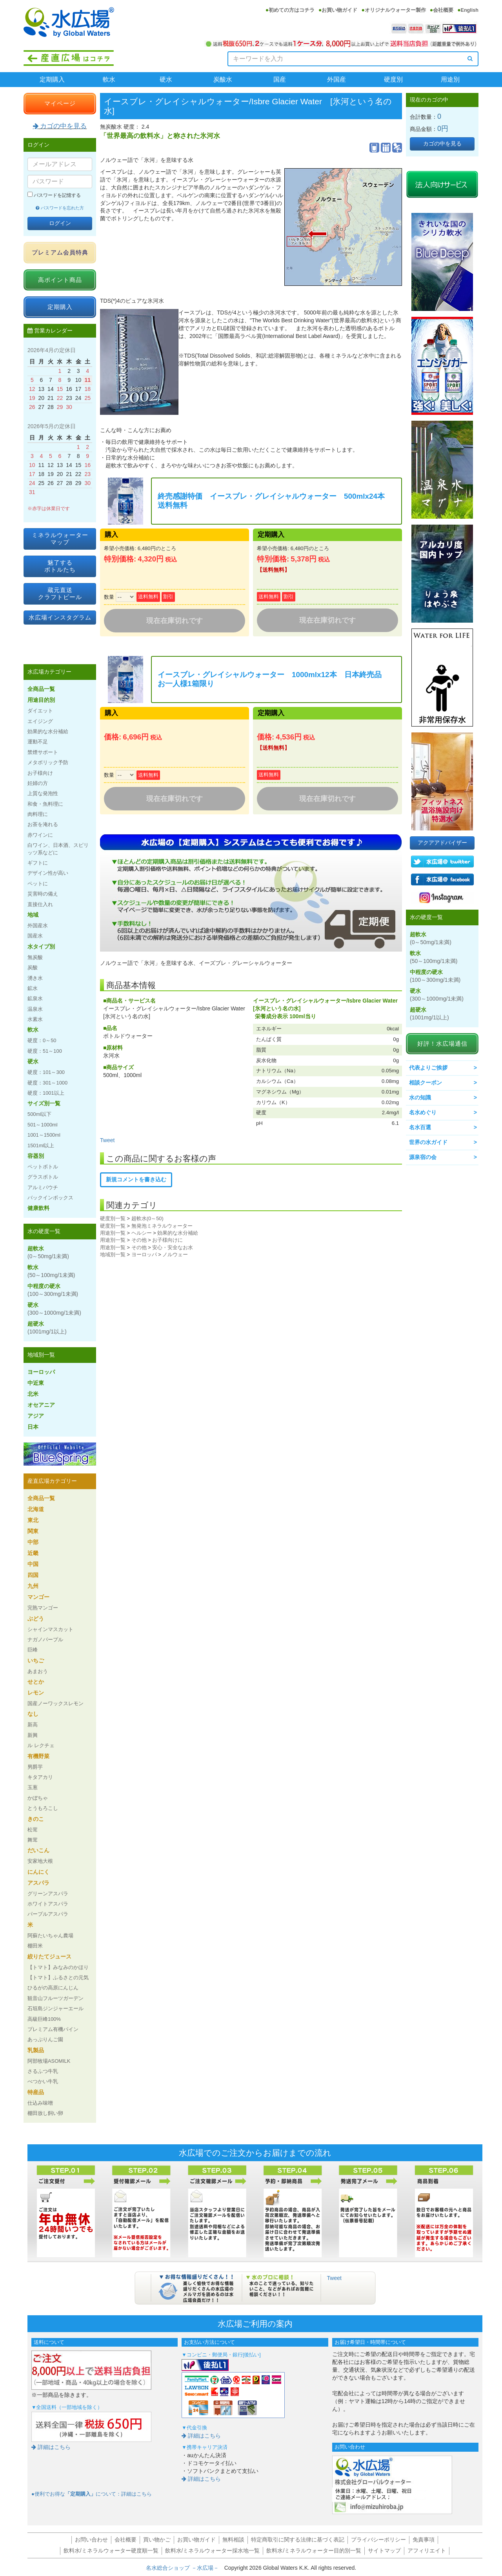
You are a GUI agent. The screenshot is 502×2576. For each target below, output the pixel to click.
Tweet (107, 1140)
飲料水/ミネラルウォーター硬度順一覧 (111, 2550)
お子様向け (40, 773)
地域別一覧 (113, 1254)
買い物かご (157, 2539)
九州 (32, 1586)
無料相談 (233, 2539)
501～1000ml (42, 1125)
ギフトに (37, 863)
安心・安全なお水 (172, 1247)
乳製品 (35, 2050)
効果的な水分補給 (177, 1233)
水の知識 (420, 1097)
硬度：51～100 (44, 1051)
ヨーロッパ (144, 1254)
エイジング (40, 721)
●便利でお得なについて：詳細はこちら (91, 2494)
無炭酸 (35, 957)
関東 (32, 1531)
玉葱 (32, 1787)
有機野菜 (38, 1756)
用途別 (450, 79)
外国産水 (37, 925)
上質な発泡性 (42, 793)
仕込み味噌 (40, 2103)
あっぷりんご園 (45, 2039)
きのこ (35, 1819)
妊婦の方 (37, 783)
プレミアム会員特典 (60, 252)
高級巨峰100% (44, 2019)
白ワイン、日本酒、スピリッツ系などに (58, 848)
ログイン (60, 223)
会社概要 (443, 10)
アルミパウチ (42, 1187)
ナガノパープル (45, 1639)
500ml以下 (39, 1114)
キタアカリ (40, 1777)
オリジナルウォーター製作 (395, 10)
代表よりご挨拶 (428, 1068)
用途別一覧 (113, 1233)
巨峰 (32, 1650)
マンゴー (38, 1597)
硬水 (166, 79)
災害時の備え (42, 894)
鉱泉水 (35, 998)
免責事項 (424, 2539)
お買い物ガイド (339, 10)
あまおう (37, 1671)
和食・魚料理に (45, 804)
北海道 (35, 1509)
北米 (32, 1394)
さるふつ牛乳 (42, 2071)
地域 (32, 915)
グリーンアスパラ (47, 1894)
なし (32, 1714)
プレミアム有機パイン (52, 2029)
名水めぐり (423, 1112)
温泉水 (35, 1009)
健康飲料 (38, 1208)
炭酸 (32, 967)
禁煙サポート (42, 752)
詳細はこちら (51, 2447)
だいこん (38, 1850)
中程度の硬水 (52, 1290)
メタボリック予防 (47, 762)
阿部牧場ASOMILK (48, 2061)
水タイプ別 (41, 946)
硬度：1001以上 (45, 1093)
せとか (35, 1682)
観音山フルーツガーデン (55, 1998)
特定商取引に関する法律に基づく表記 (297, 2539)
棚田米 (35, 1946)
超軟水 (48, 1252)
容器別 (35, 1156)
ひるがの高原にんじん (52, 1988)
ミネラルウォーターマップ (60, 538)
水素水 (35, 1019)
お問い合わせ (91, 2539)
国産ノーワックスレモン (55, 1703)
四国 (32, 1575)
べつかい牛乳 (42, 2081)
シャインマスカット (50, 1629)
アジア (35, 1416)
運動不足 (37, 742)
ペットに (37, 884)
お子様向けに (167, 1240)
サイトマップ (384, 2550)
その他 (139, 1240)
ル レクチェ (41, 1745)
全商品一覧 (41, 689)
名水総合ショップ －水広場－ (185, 2568)
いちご (35, 1660)
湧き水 (35, 978)
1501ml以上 (40, 1145)
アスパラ (38, 1883)
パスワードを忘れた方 (60, 207)
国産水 (35, 936)
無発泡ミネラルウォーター (162, 1226)
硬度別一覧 (113, 1218)
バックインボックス (50, 1198)
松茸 (32, 1830)
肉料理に (37, 814)
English (469, 10)
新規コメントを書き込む (136, 1179)
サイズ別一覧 (43, 1103)
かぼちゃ (37, 1798)
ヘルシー (141, 1233)
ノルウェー (175, 1254)
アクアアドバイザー (442, 842)
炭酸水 (222, 79)
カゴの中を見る (60, 126)
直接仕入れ (40, 904)
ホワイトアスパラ (47, 1904)
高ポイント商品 (60, 279)
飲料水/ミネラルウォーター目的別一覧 (313, 2550)
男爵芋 (35, 1767)
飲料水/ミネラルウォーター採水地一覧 (212, 2550)
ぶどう (35, 1618)
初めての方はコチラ (292, 10)
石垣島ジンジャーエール (55, 2008)
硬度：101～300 (46, 1072)
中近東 (35, 1383)
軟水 (109, 79)
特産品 (35, 2092)
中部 (32, 1542)
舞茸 (32, 1840)
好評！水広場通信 (442, 1043)
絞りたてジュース (49, 1956)
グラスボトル (42, 1177)
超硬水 (47, 1328)
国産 (279, 79)
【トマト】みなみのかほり (58, 1967)
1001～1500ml (43, 1135)
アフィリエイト (426, 2550)
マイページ (60, 103)
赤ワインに (40, 835)
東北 (32, 1520)
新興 (32, 1735)
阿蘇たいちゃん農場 (50, 1935)
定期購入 (52, 79)
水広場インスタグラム (60, 617)
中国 (32, 1564)
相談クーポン (425, 1082)
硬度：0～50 (41, 1040)
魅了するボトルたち (60, 566)
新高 (32, 1725)
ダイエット (40, 711)
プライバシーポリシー (378, 2539)
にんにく (38, 1872)
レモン (35, 1692)
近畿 (32, 1553)
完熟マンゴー (42, 1608)
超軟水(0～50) (147, 1218)
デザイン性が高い (47, 873)
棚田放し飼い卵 (45, 2113)
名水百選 (420, 1127)
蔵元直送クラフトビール (60, 593)
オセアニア (41, 1405)
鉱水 (32, 988)
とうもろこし (42, 1808)
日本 (32, 1427)
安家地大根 (40, 1861)
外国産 (336, 79)
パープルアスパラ (47, 1914)
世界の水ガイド (428, 1142)
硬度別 (393, 79)
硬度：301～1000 (47, 1083)
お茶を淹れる (42, 824)
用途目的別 (41, 700)
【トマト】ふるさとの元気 (58, 1977)
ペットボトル (42, 1167)
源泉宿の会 (423, 1157)
